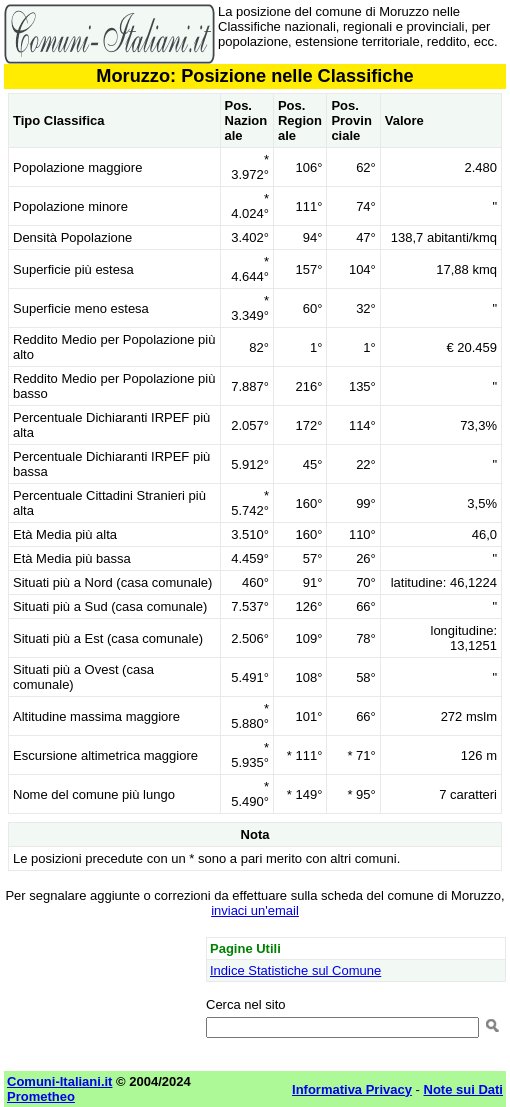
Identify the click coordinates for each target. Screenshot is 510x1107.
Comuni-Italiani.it (59, 1081)
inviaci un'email (255, 910)
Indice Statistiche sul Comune (295, 970)
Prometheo (41, 1096)
